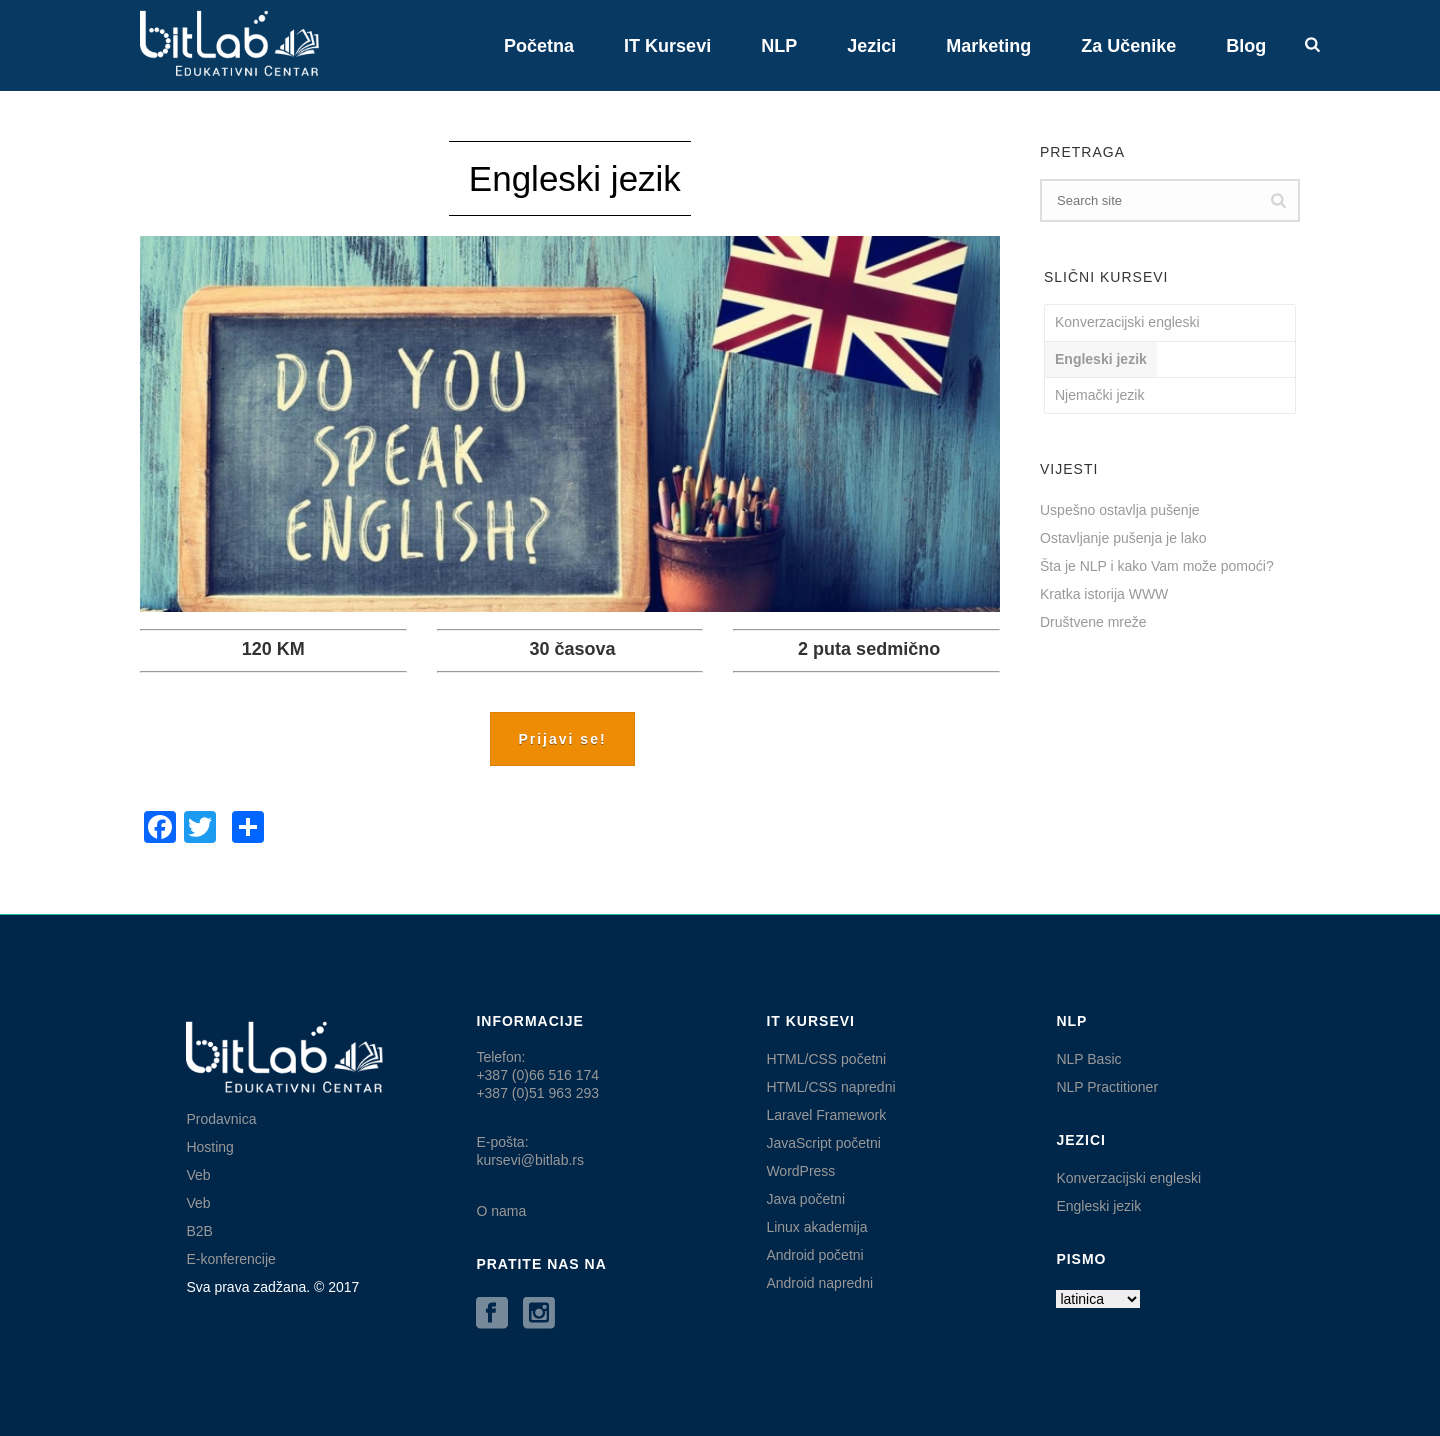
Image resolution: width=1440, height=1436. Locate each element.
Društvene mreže (1093, 622)
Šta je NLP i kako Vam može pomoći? (1157, 566)
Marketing (988, 46)
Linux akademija (816, 1227)
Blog (1246, 46)
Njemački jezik (1099, 395)
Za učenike (1128, 46)
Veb (198, 1175)
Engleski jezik (1101, 359)
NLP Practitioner (1107, 1087)
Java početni (805, 1199)
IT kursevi (667, 46)
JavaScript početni (823, 1143)
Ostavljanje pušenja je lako (1123, 538)
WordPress (800, 1171)
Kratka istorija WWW (1104, 594)
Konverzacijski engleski (1127, 322)
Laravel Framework (826, 1115)
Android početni (814, 1255)
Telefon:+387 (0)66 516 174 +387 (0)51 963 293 (537, 1075)
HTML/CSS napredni (830, 1087)
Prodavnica (221, 1119)
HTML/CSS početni (826, 1059)
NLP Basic (1088, 1059)
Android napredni (819, 1283)
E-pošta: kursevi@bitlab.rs (530, 1151)
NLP (779, 46)
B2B (199, 1231)
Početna (539, 46)
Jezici (871, 46)
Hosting (209, 1147)
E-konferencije (231, 1259)
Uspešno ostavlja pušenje (1120, 510)
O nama (501, 1211)
